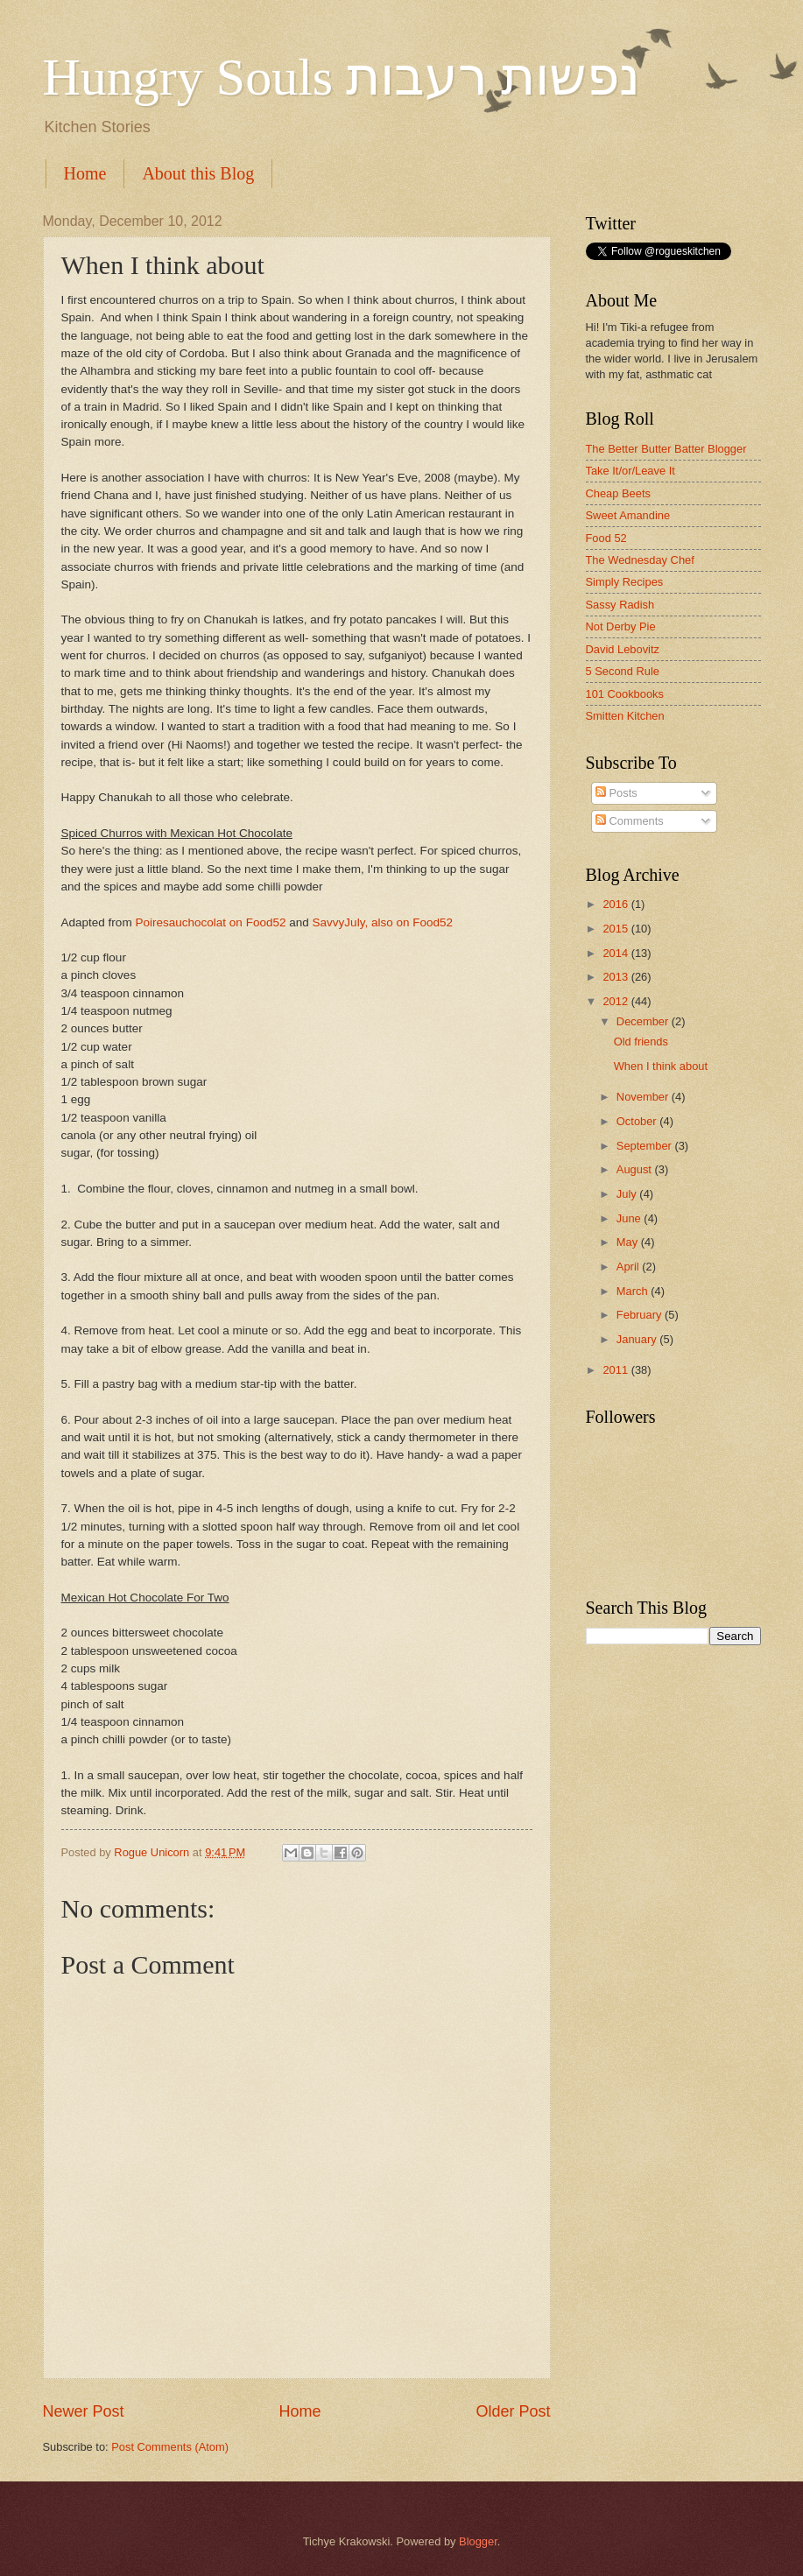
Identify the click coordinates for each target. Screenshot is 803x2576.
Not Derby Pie (621, 626)
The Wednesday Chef (640, 560)
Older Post (512, 2411)
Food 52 (606, 538)
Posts (616, 792)
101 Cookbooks (625, 693)
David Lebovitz (622, 649)
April (629, 1266)
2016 (616, 904)
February (640, 1314)
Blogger (478, 2541)
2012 (616, 1001)
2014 (616, 953)
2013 (616, 976)
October (637, 1121)
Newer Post (83, 2411)
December (644, 1021)
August (635, 1169)
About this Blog (198, 173)
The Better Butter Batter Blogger (666, 448)
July (627, 1193)
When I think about (661, 1066)
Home (85, 173)
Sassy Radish (620, 604)
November (644, 1096)
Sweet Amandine (628, 515)
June (630, 1218)
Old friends (641, 1041)
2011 (616, 1369)
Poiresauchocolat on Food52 (210, 922)
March (633, 1291)
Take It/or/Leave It (630, 470)
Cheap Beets (618, 493)
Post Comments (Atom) (170, 2446)
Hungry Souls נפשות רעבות (342, 77)
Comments (629, 820)
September (645, 1145)
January (637, 1339)
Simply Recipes (625, 581)
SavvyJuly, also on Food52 (383, 922)
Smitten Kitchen (625, 715)
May (628, 1242)
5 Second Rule (622, 671)
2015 (616, 928)
